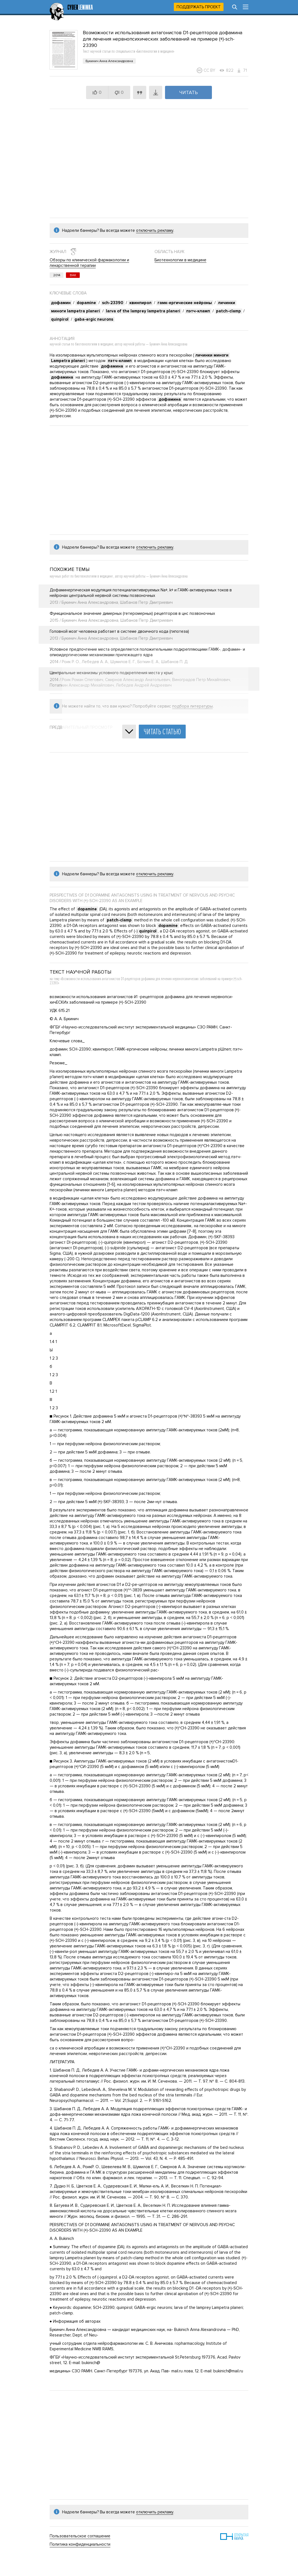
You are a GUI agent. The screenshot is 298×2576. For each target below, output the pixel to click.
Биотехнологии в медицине (180, 259)
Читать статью (162, 732)
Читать (188, 92)
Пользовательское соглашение (80, 2536)
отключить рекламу (154, 230)
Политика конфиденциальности (80, 2544)
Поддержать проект (199, 6)
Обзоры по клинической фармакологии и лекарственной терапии (89, 262)
